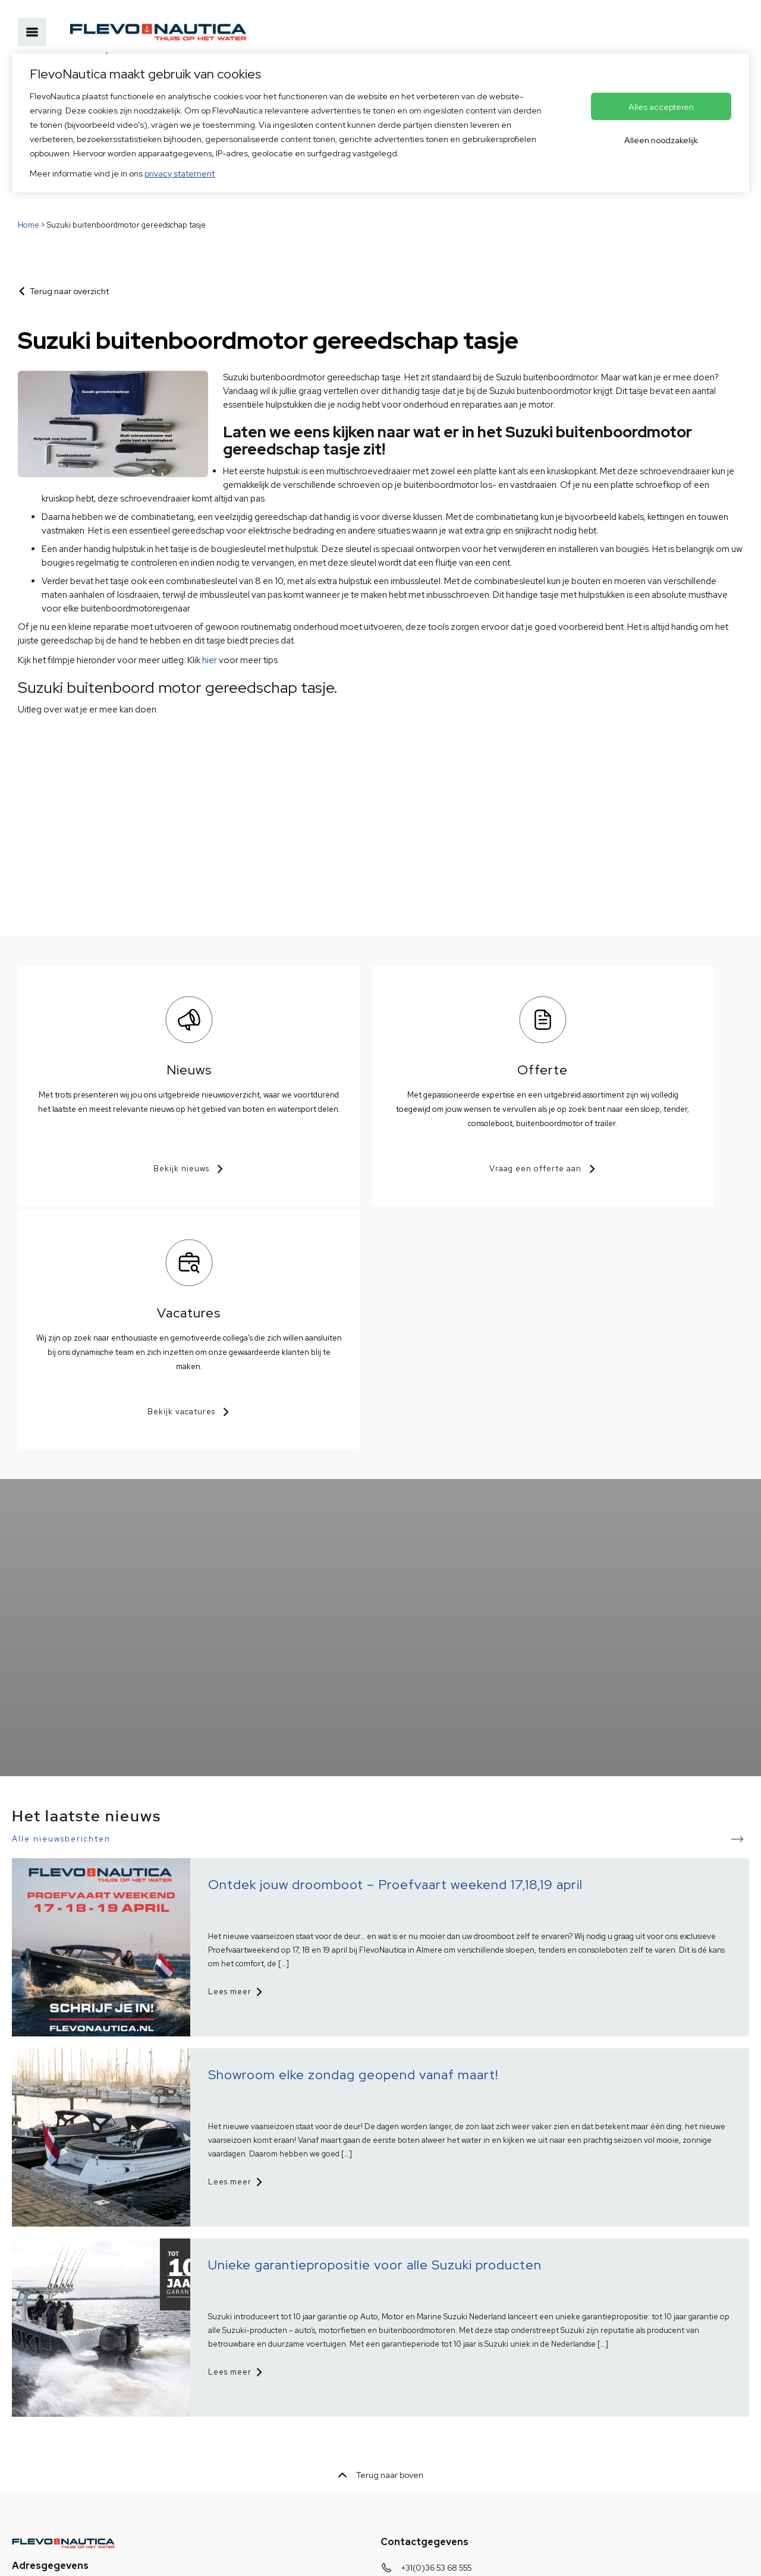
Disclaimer (189, 2557)
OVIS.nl (465, 2557)
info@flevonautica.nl (440, 2342)
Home (28, 225)
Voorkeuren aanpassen (329, 2557)
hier (210, 660)
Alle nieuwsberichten (61, 1595)
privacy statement (179, 173)
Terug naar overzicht (69, 291)
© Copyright (247, 2557)
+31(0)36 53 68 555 (436, 2323)
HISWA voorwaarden (116, 2557)
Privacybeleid (38, 2557)
